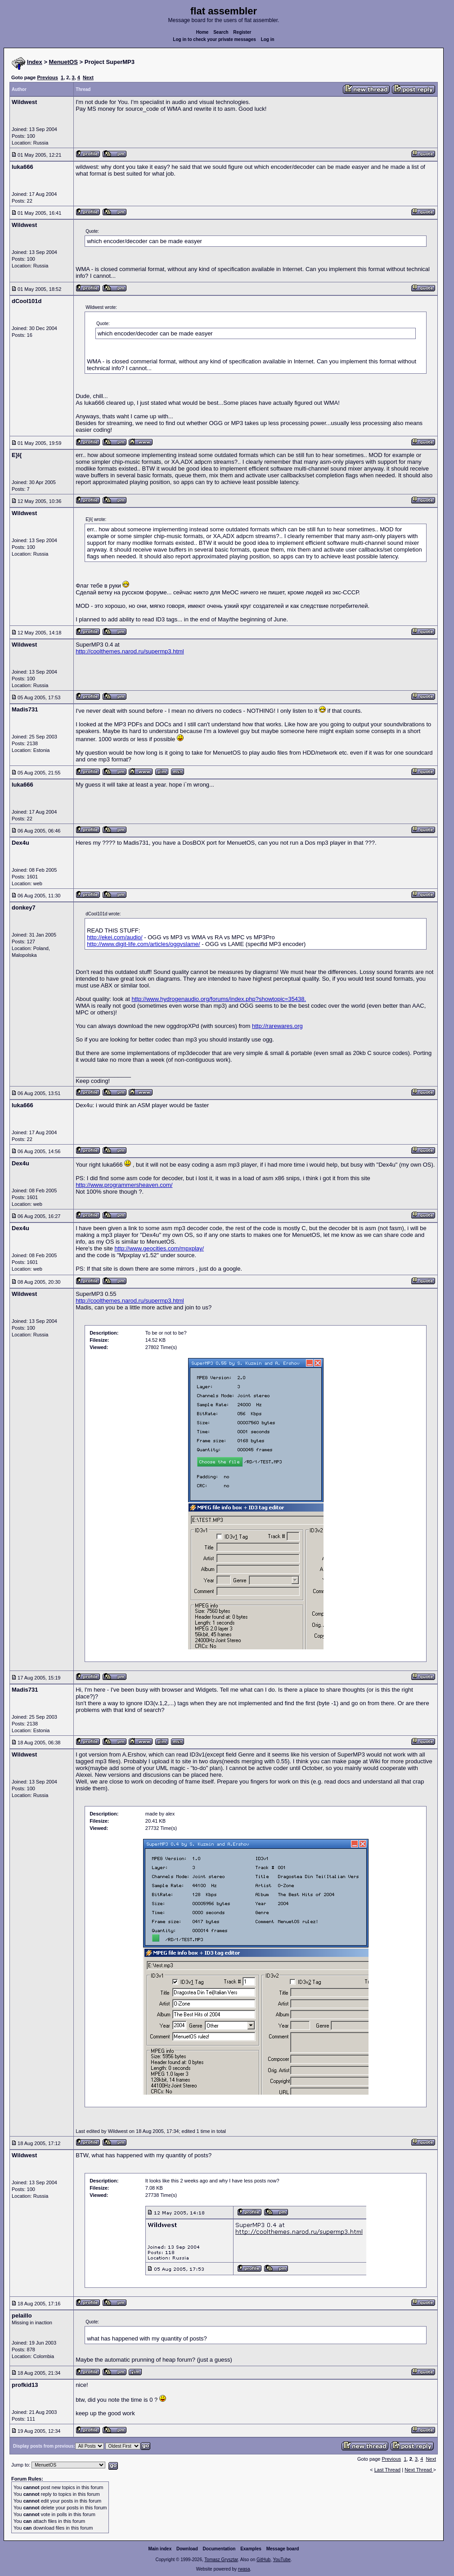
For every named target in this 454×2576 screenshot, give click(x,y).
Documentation (219, 2548)
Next (88, 77)
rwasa (244, 2569)
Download (187, 2548)
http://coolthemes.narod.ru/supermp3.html (130, 651)
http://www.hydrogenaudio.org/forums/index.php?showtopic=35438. (218, 999)
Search (220, 32)
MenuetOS (63, 62)
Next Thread (419, 2469)
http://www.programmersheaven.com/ (124, 1185)
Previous (47, 77)
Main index (160, 2548)
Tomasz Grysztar (221, 2559)
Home (202, 32)
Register (242, 32)
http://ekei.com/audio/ (115, 937)
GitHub (263, 2559)
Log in (267, 39)
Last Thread (387, 2469)
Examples (250, 2548)
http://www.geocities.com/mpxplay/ (159, 1248)
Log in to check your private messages (214, 39)
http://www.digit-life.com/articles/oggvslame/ (143, 944)
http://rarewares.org (277, 1026)
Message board (282, 2548)
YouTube (281, 2559)
